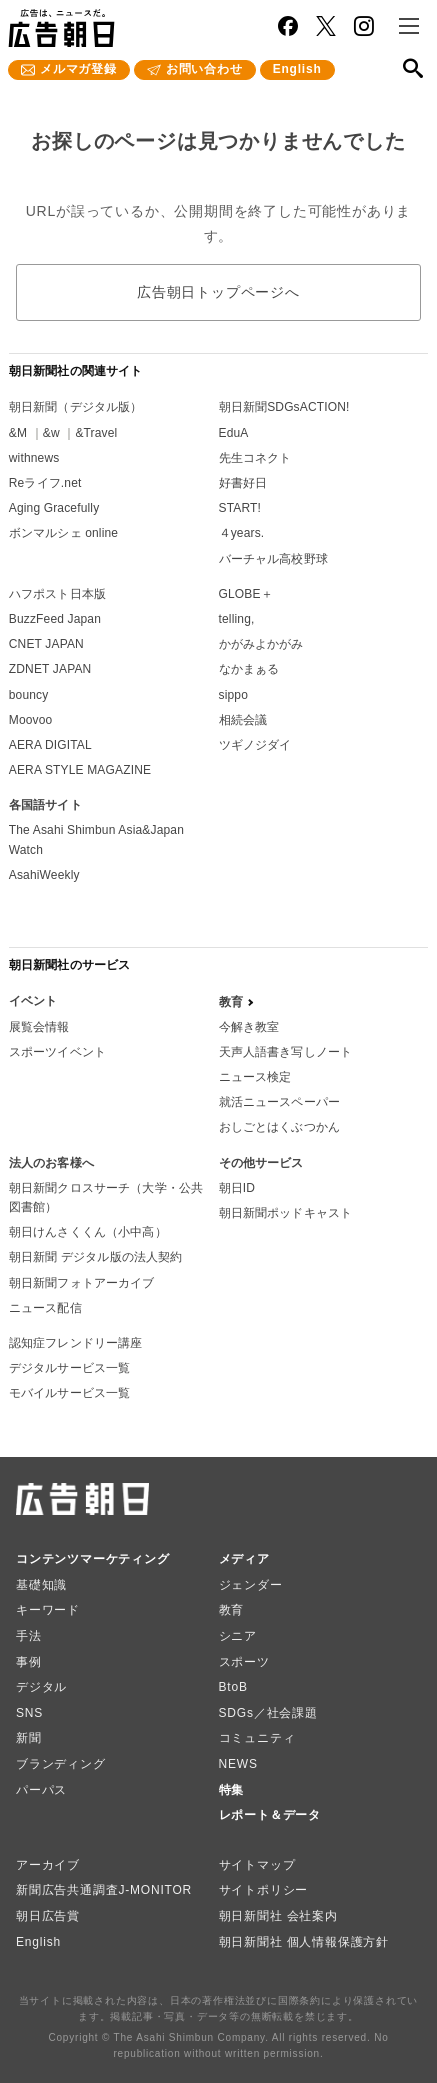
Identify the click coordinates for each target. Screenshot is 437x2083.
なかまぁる (249, 669)
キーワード (48, 1610)
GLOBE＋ (246, 594)
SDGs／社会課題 (268, 1713)
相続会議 (243, 720)
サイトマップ (257, 1865)
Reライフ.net (45, 483)
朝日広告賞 (48, 1916)
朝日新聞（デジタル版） (76, 407)
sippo (234, 695)
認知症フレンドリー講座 (76, 1343)
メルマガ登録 (78, 69)
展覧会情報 (39, 1027)
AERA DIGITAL (50, 745)
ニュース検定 (255, 1077)
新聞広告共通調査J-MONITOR (104, 1890)
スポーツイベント (57, 1052)
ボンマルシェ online (63, 533)
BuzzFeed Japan (55, 619)
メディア (244, 1559)
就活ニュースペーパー (280, 1102)
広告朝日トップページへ (218, 292)
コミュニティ (257, 1738)
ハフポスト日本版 (57, 594)
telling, (237, 619)
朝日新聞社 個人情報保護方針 (304, 1942)
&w (51, 433)
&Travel (96, 433)
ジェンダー (251, 1585)
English (297, 69)
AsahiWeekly (44, 875)
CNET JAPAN (46, 644)
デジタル (41, 1687)
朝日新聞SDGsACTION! (284, 407)
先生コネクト (255, 458)
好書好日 (243, 483)
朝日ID (237, 1188)
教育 (232, 1610)
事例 (29, 1662)
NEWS (238, 1764)
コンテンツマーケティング (93, 1559)
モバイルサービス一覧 (70, 1393)
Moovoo (31, 720)
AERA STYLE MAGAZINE (80, 770)
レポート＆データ (270, 1815)
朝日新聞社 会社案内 (278, 1916)
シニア (238, 1636)
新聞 (29, 1738)
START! (240, 508)
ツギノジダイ (255, 745)
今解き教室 (249, 1027)
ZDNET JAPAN (50, 669)
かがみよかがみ (261, 644)
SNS (29, 1713)
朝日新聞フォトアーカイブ (82, 1283)
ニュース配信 (45, 1308)
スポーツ (244, 1662)
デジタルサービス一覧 (70, 1368)
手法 (29, 1636)
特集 (232, 1790)
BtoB (233, 1687)
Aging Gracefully (54, 508)
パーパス (41, 1790)
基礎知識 (41, 1585)
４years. (242, 533)
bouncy (29, 695)
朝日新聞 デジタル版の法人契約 (96, 1257)
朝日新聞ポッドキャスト (286, 1213)
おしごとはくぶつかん (280, 1127)
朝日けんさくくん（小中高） (88, 1232)
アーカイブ (48, 1865)
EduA (234, 433)
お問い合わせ (204, 69)
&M (18, 433)
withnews (34, 458)
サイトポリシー (264, 1890)
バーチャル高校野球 (273, 559)
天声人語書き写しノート (286, 1052)
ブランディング (61, 1764)
